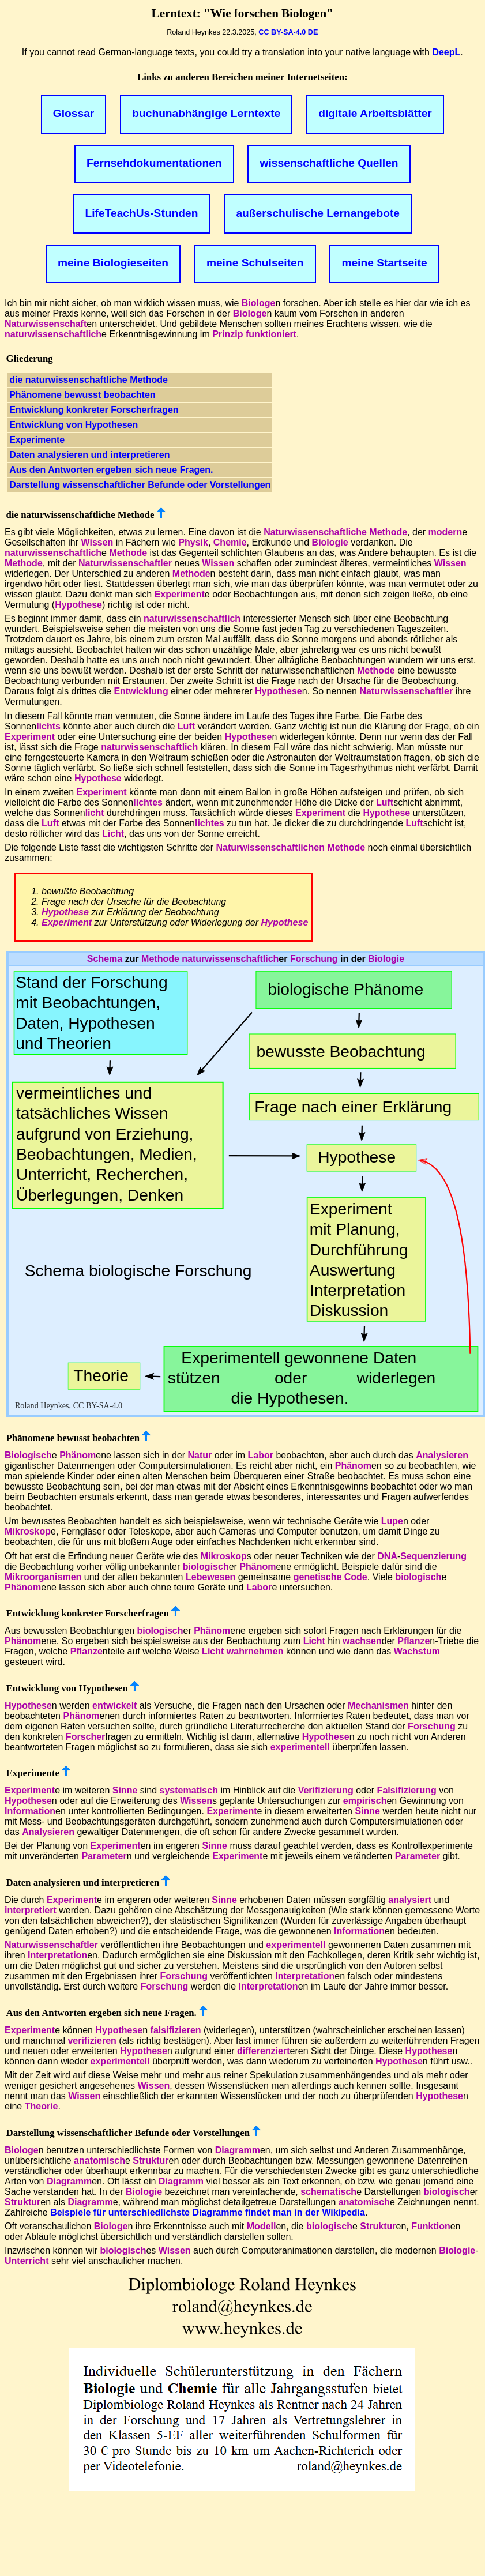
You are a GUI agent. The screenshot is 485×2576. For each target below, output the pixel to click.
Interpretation (57, 1955)
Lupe (392, 1521)
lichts (48, 726)
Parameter (103, 1856)
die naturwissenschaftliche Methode (88, 380)
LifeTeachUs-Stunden (141, 213)
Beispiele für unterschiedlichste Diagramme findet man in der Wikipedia (207, 2212)
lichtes (148, 802)
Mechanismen (378, 1705)
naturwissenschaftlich (53, 334)
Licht (113, 833)
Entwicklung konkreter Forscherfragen (93, 410)
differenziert (263, 2051)
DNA (387, 1556)
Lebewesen (210, 1577)
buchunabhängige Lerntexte (206, 113)
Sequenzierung (433, 1556)
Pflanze (413, 1641)
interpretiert (31, 1910)
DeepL (446, 52)
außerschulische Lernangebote (318, 213)
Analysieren (442, 1455)
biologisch (206, 1566)
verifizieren (91, 2040)
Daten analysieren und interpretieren (89, 455)
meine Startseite (384, 263)
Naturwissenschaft (46, 324)
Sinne (125, 1790)
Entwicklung (141, 691)
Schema (104, 959)
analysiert (409, 1900)
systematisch (189, 1790)
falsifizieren (176, 2030)
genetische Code (330, 1577)
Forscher (85, 1737)
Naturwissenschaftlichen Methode (290, 847)
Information (30, 1811)
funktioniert (271, 334)
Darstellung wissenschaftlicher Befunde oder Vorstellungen (139, 485)
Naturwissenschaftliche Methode (335, 532)
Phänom (77, 1455)
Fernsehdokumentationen (154, 163)
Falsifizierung (407, 1790)
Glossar (73, 113)
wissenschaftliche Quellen (329, 163)
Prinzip (227, 334)
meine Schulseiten (254, 263)
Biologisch (28, 1455)
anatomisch (99, 2160)
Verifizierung (326, 1790)
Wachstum (417, 1651)
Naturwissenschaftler (125, 563)
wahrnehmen (255, 1651)
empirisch (365, 1801)
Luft (186, 726)
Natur (199, 1455)
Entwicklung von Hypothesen (73, 425)
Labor (260, 1455)
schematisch (328, 2192)
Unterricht (26, 2261)
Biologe (259, 303)
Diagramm (237, 2150)
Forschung (314, 959)
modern (445, 532)
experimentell (300, 1747)
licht (94, 813)
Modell (261, 2226)
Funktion (430, 2226)
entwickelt (114, 1705)
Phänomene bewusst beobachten (82, 395)
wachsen (362, 1641)
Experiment (180, 594)
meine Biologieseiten (113, 263)
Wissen (97, 542)
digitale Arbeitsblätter (375, 113)
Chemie (230, 542)
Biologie (330, 542)
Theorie (41, 2106)
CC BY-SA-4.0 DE (288, 32)
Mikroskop (28, 1531)
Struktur (150, 2160)
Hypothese (78, 605)
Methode (128, 553)
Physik (193, 542)
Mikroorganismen (43, 1577)
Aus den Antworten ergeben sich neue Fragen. (111, 470)
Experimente (37, 440)
